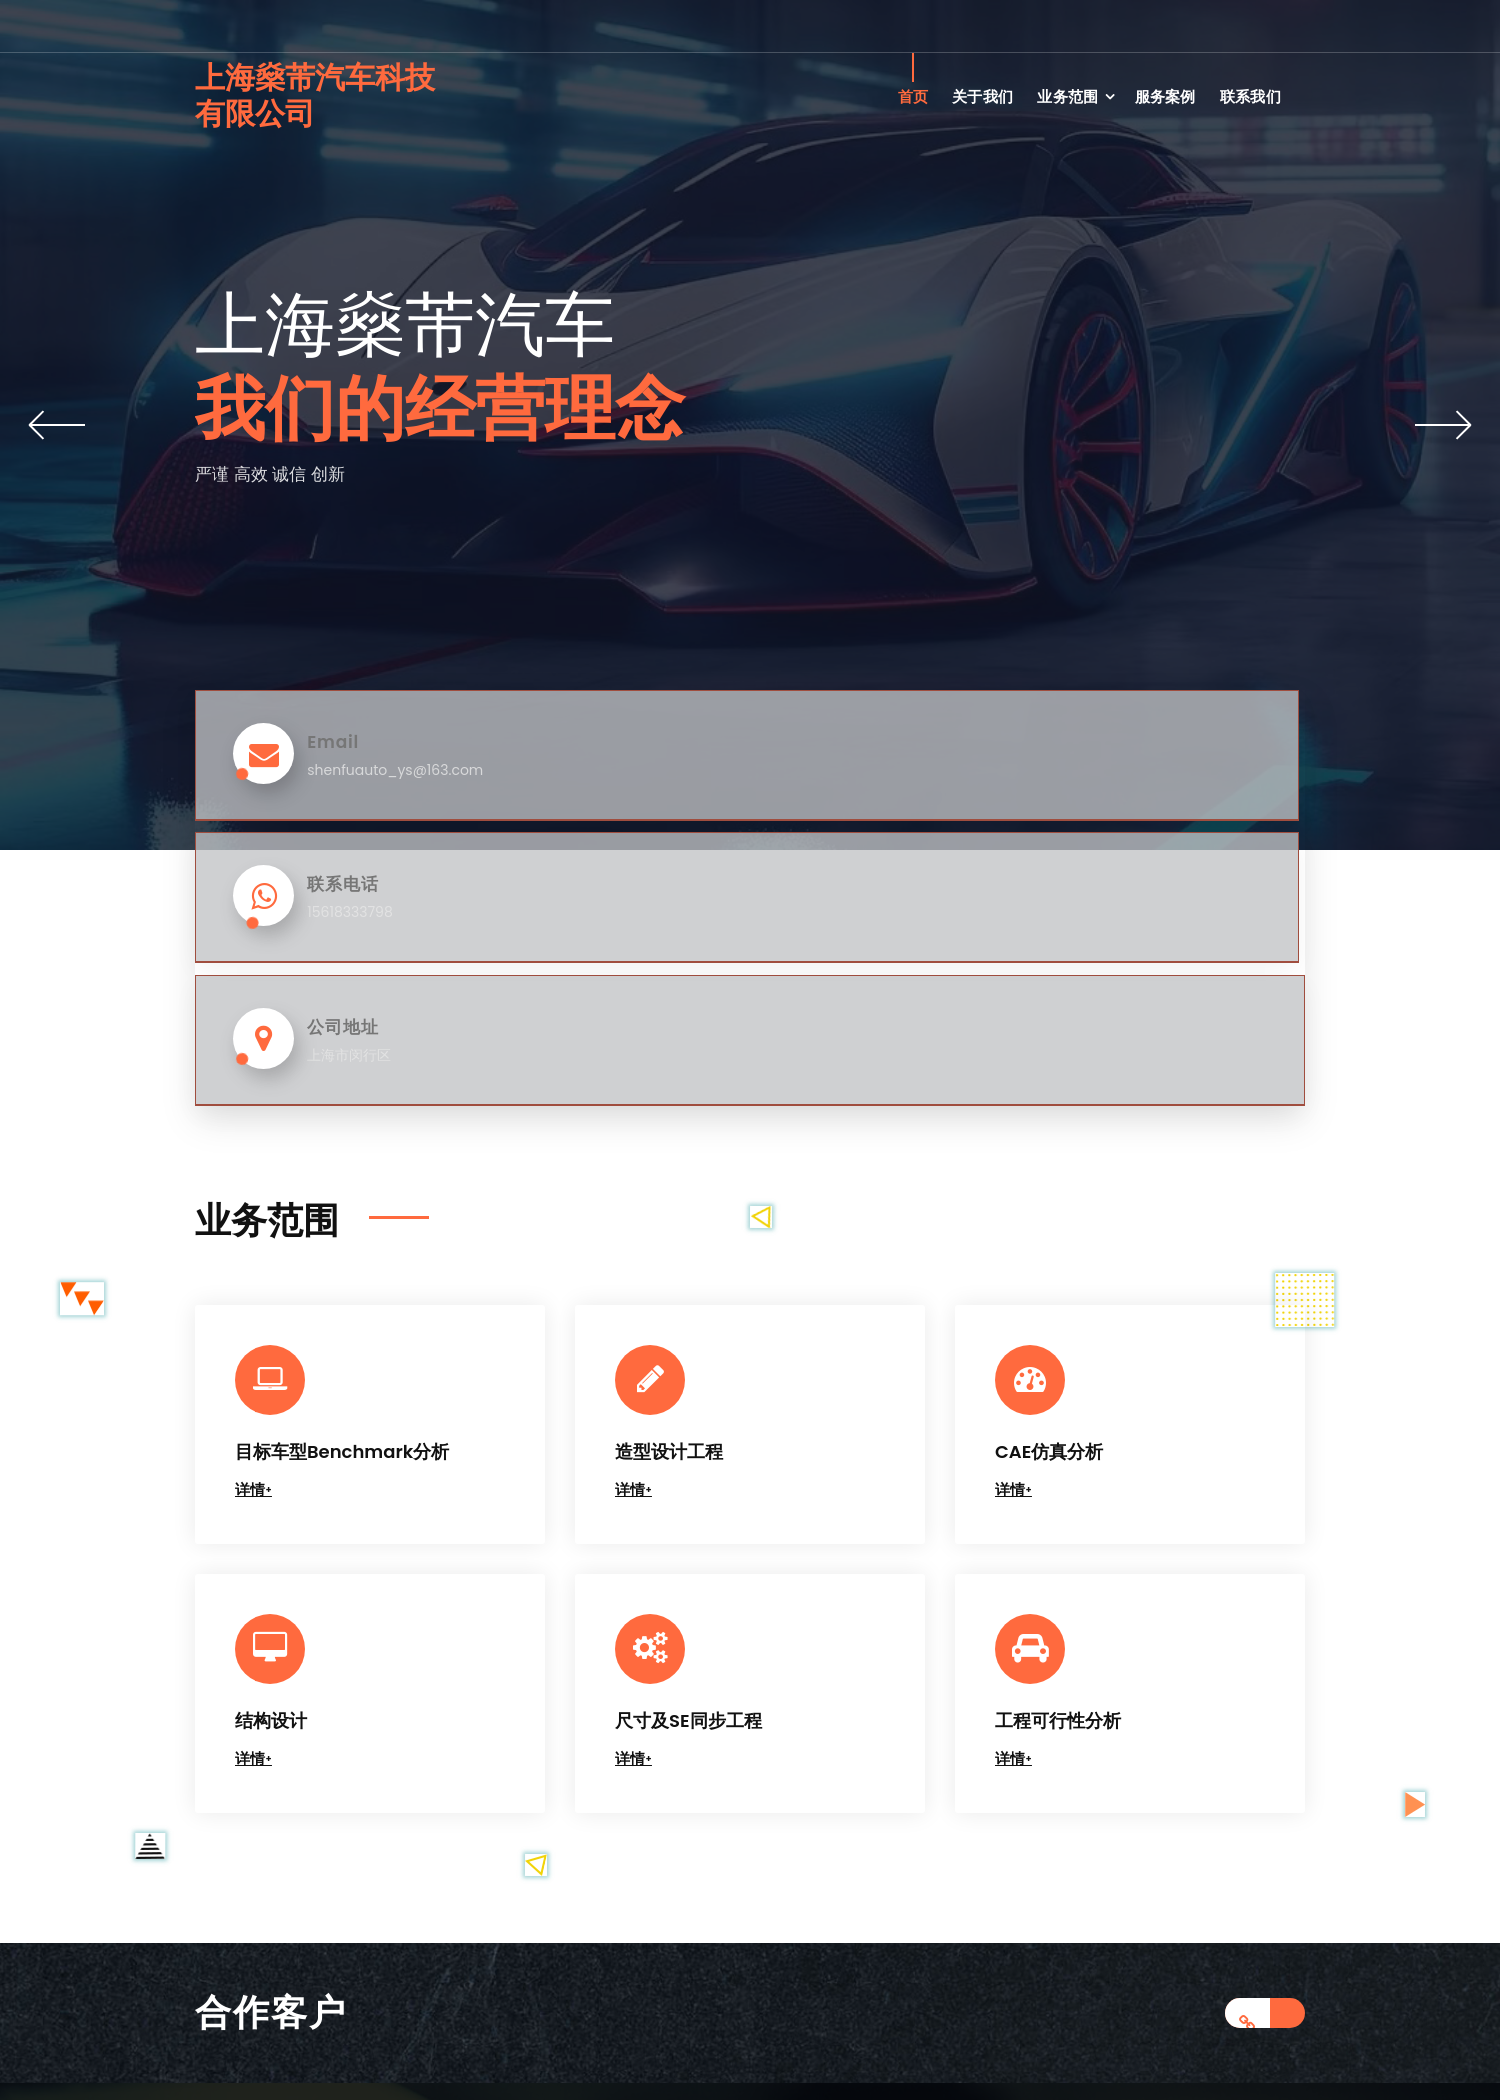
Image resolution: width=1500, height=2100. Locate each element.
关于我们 (982, 96)
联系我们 (1250, 96)
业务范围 (1067, 96)
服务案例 (1165, 96)
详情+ (253, 1200)
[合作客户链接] (1265, 1724)
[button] (57, 425)
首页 (913, 96)
